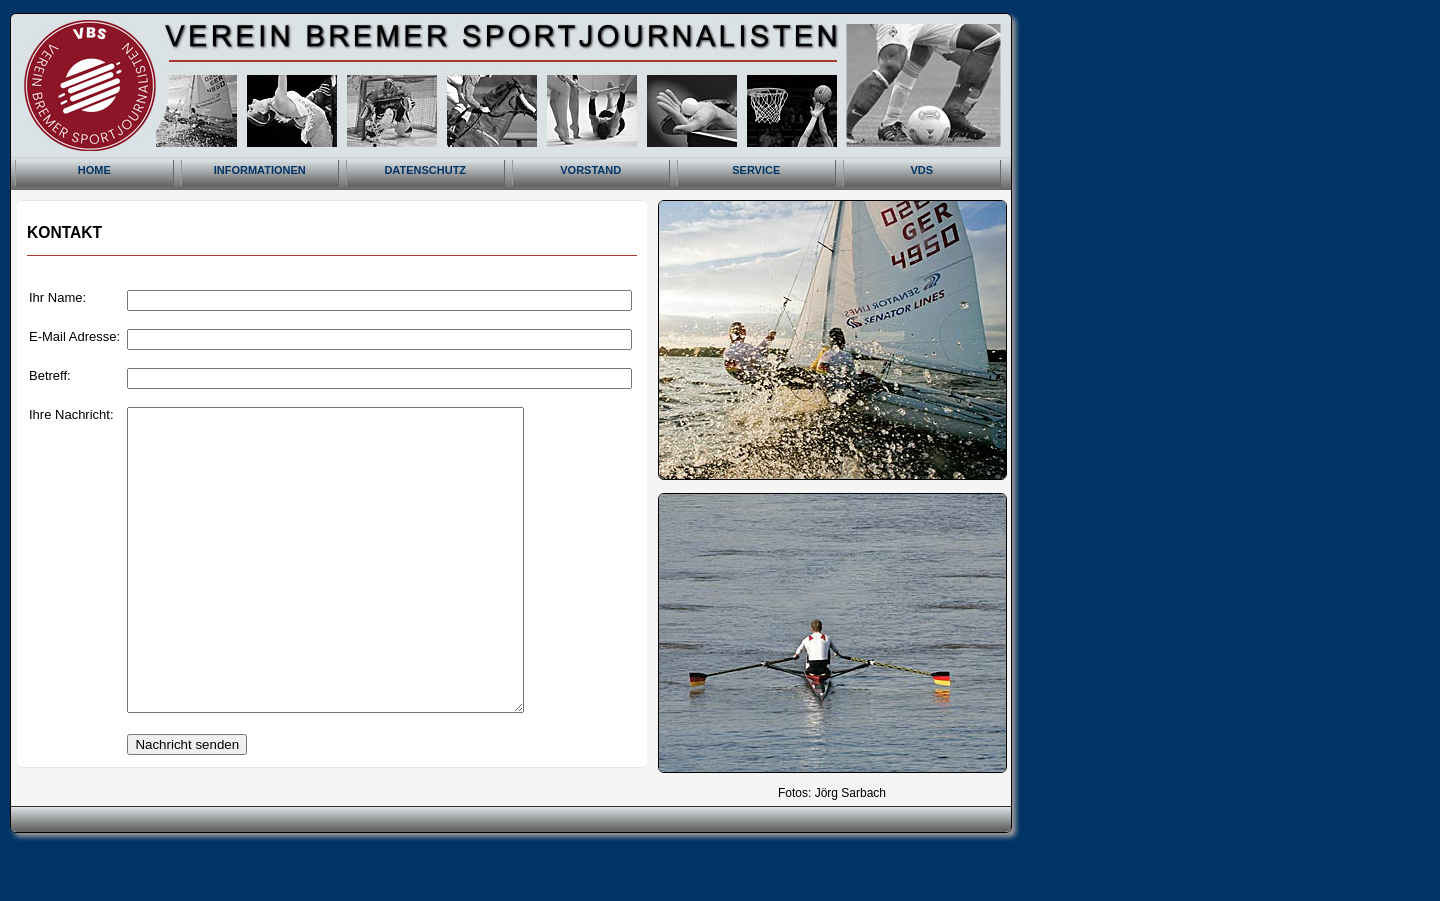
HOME (94, 170)
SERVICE (756, 170)
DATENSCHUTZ (425, 170)
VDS (921, 170)
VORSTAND (590, 170)
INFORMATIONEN (260, 170)
